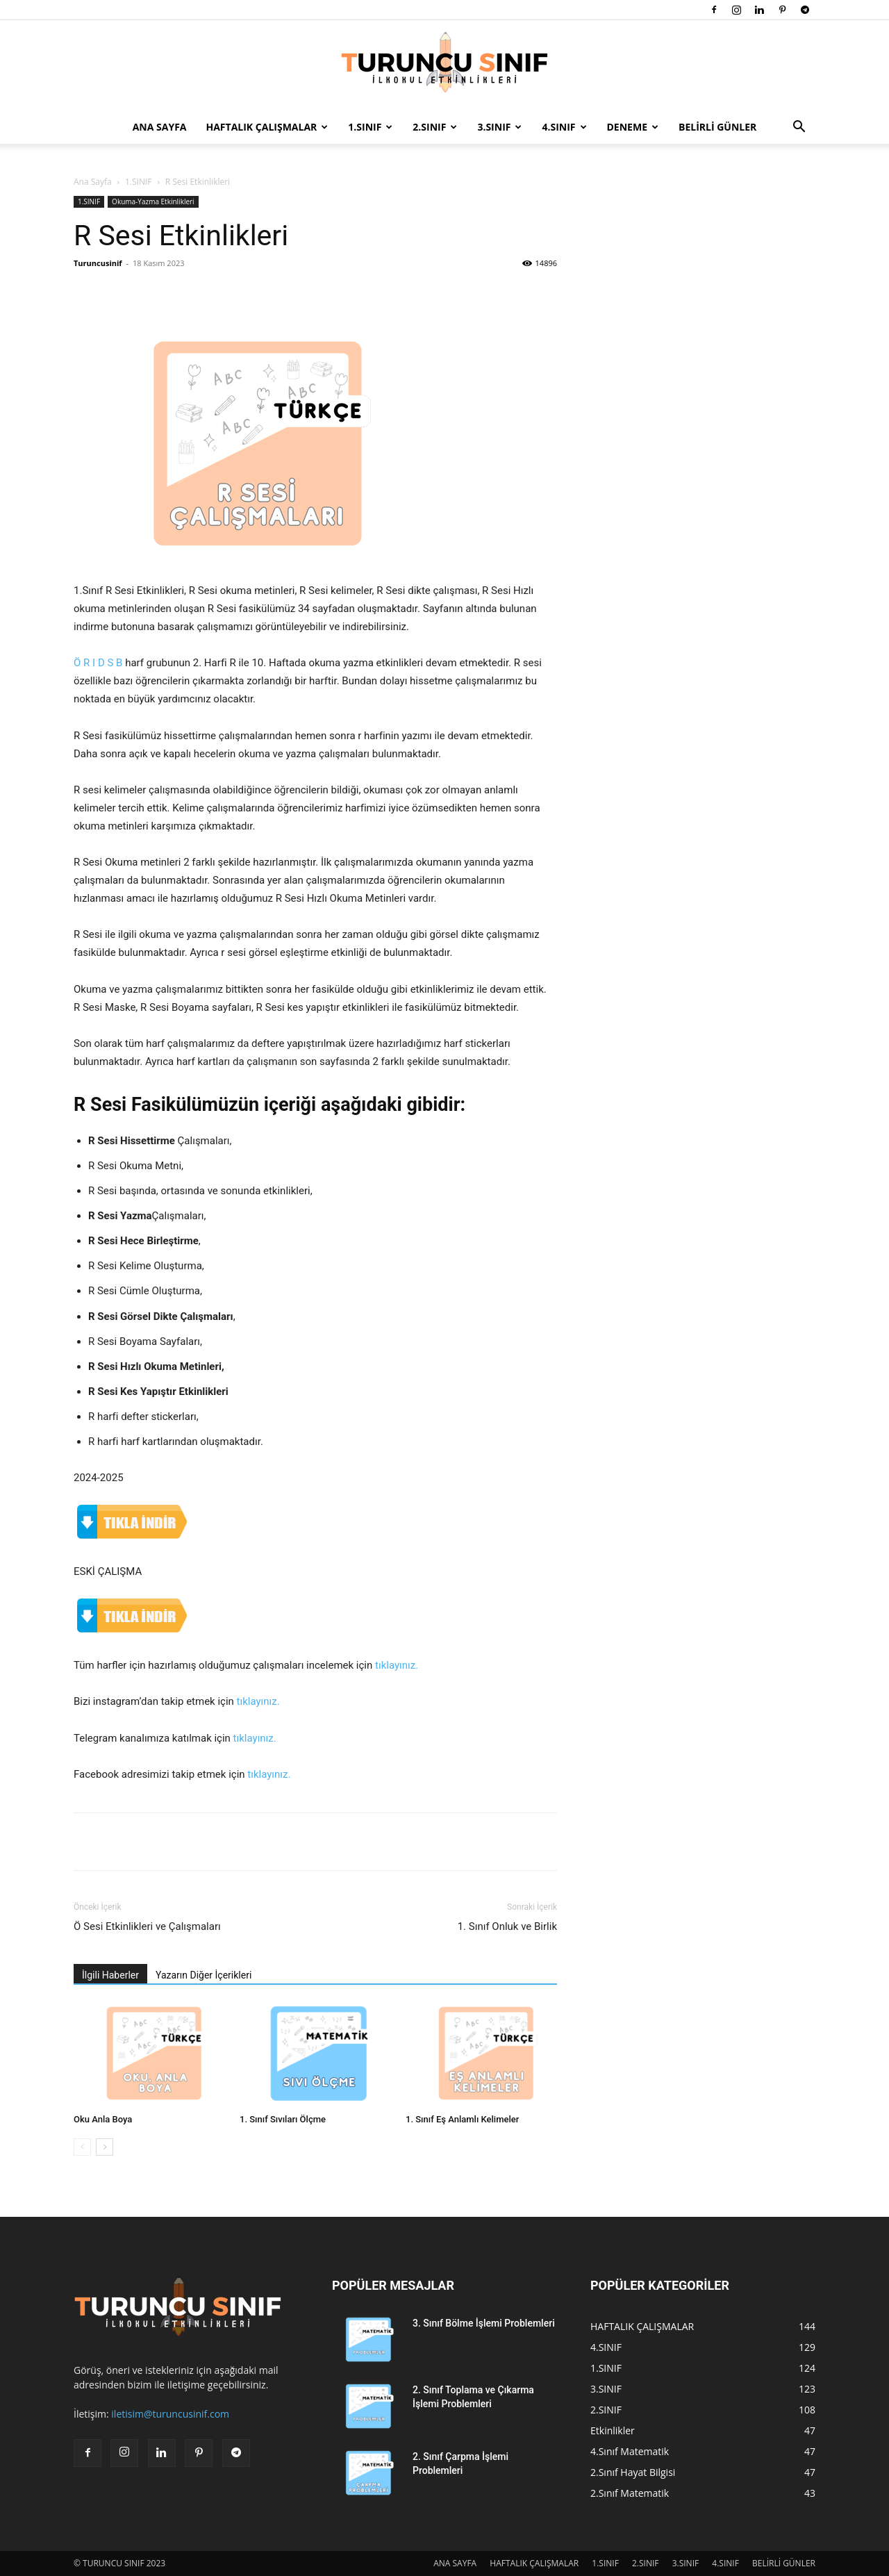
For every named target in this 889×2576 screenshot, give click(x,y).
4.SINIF (564, 126)
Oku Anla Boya (103, 2119)
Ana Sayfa (93, 182)
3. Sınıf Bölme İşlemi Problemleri (484, 2323)
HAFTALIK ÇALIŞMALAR (267, 126)
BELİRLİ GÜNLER (717, 126)
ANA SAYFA (160, 126)
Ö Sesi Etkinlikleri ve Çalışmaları (147, 1926)
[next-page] (104, 2147)
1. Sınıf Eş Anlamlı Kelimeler (462, 2119)
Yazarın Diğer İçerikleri (203, 1975)
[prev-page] (82, 2147)
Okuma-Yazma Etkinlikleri (153, 201)
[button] (798, 128)
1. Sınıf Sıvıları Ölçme (283, 2119)
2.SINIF (435, 126)
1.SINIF (370, 126)
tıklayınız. (396, 1665)
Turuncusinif (98, 263)
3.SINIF (499, 126)
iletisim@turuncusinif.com (170, 2413)
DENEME (632, 126)
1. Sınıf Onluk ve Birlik (507, 1926)
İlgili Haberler (110, 1975)
